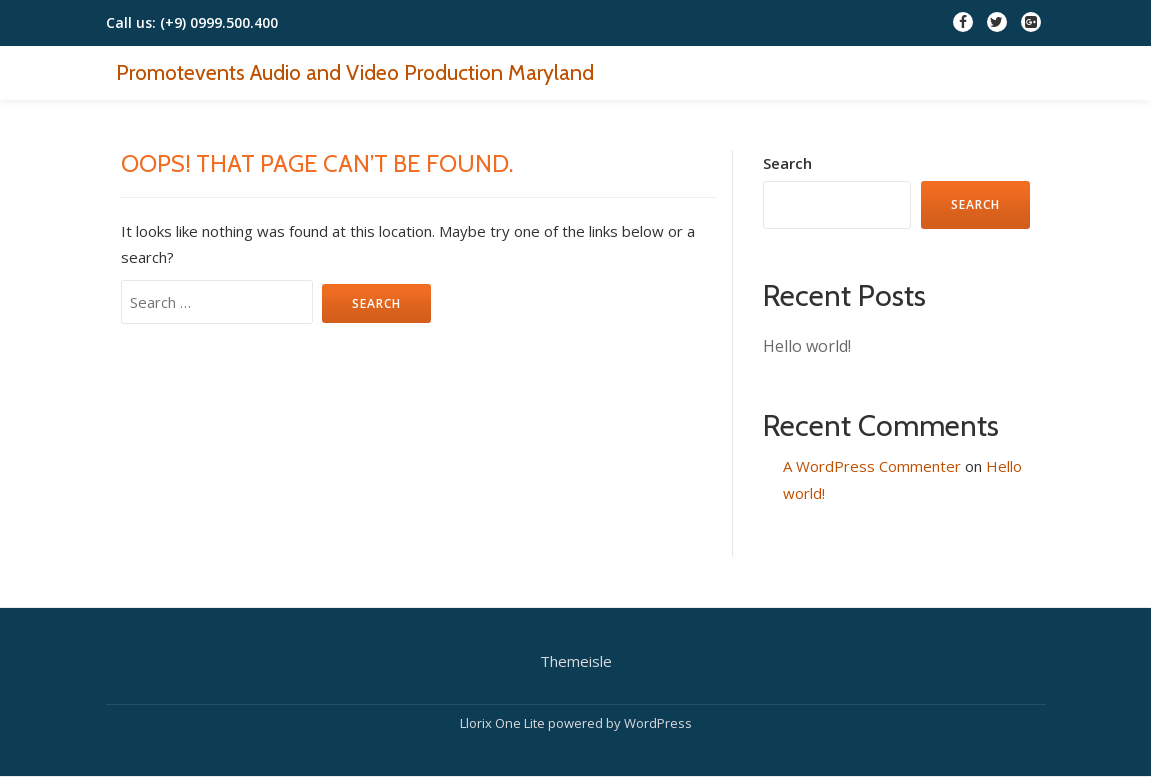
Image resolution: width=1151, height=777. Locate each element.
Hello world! (807, 346)
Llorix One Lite (504, 723)
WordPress (658, 723)
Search (787, 163)
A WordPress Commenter (872, 466)
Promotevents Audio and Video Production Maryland (355, 72)
